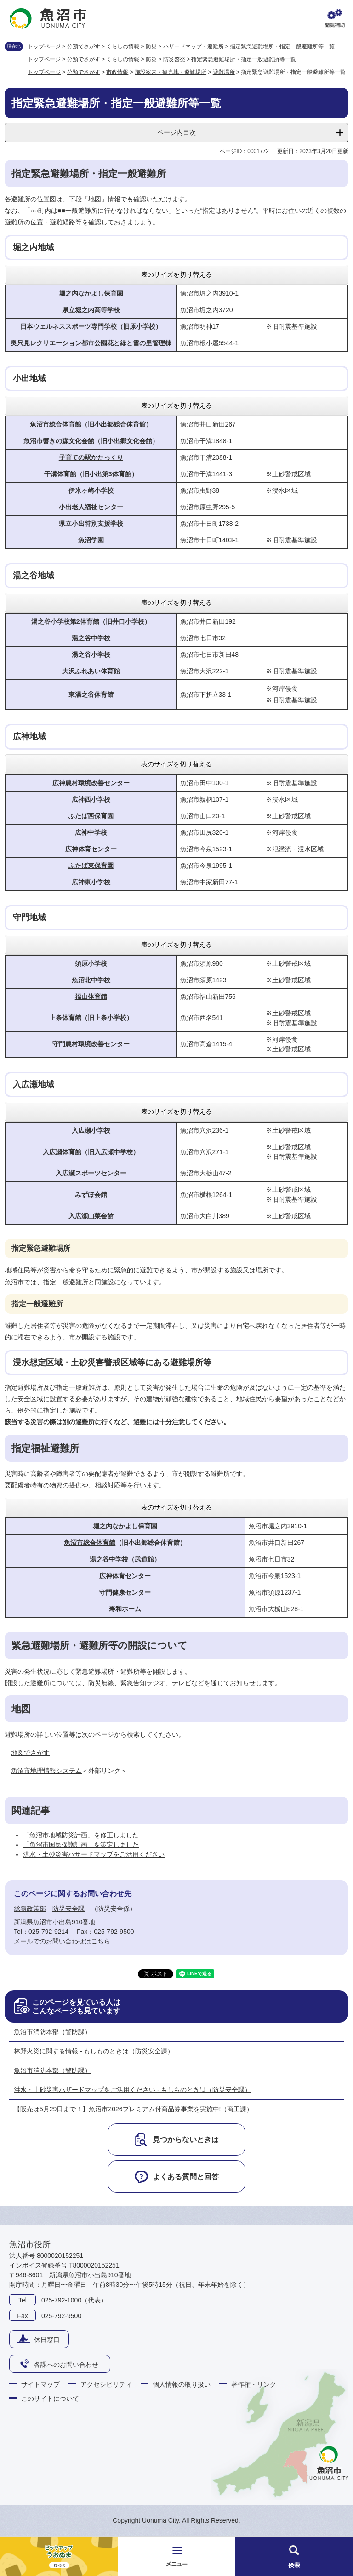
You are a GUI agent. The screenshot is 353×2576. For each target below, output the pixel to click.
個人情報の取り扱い (182, 2384)
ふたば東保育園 (91, 865)
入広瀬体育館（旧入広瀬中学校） (91, 1152)
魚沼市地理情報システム (46, 1770)
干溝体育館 (60, 474)
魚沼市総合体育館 (55, 424)
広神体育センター (91, 849)
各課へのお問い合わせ (66, 2364)
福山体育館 (91, 996)
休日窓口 (47, 2339)
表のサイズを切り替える (176, 274)
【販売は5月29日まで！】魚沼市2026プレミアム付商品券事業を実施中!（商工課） (133, 2109)
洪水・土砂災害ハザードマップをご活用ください (94, 1854)
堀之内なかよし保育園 (91, 293)
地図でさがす (30, 1752)
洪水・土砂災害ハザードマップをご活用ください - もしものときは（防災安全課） (132, 2089)
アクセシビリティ (106, 2384)
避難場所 (224, 72)
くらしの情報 (122, 46)
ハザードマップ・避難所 (193, 46)
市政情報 (117, 72)
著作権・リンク (253, 2384)
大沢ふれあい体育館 (91, 671)
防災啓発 (174, 59)
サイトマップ (40, 2384)
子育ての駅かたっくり (91, 457)
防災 (151, 46)
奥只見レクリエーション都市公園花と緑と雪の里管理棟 (91, 343)
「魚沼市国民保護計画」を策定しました (81, 1844)
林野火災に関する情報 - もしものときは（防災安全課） (94, 2051)
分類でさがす (83, 46)
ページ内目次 (176, 132)
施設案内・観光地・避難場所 (170, 72)
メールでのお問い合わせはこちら (62, 1941)
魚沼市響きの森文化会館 (58, 441)
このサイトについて (50, 2398)
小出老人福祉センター (91, 507)
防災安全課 (68, 1908)
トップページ (44, 46)
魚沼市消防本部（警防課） (52, 2031)
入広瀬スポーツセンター (91, 1173)
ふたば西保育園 (91, 816)
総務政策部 (30, 1908)
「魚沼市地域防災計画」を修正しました (81, 1835)
